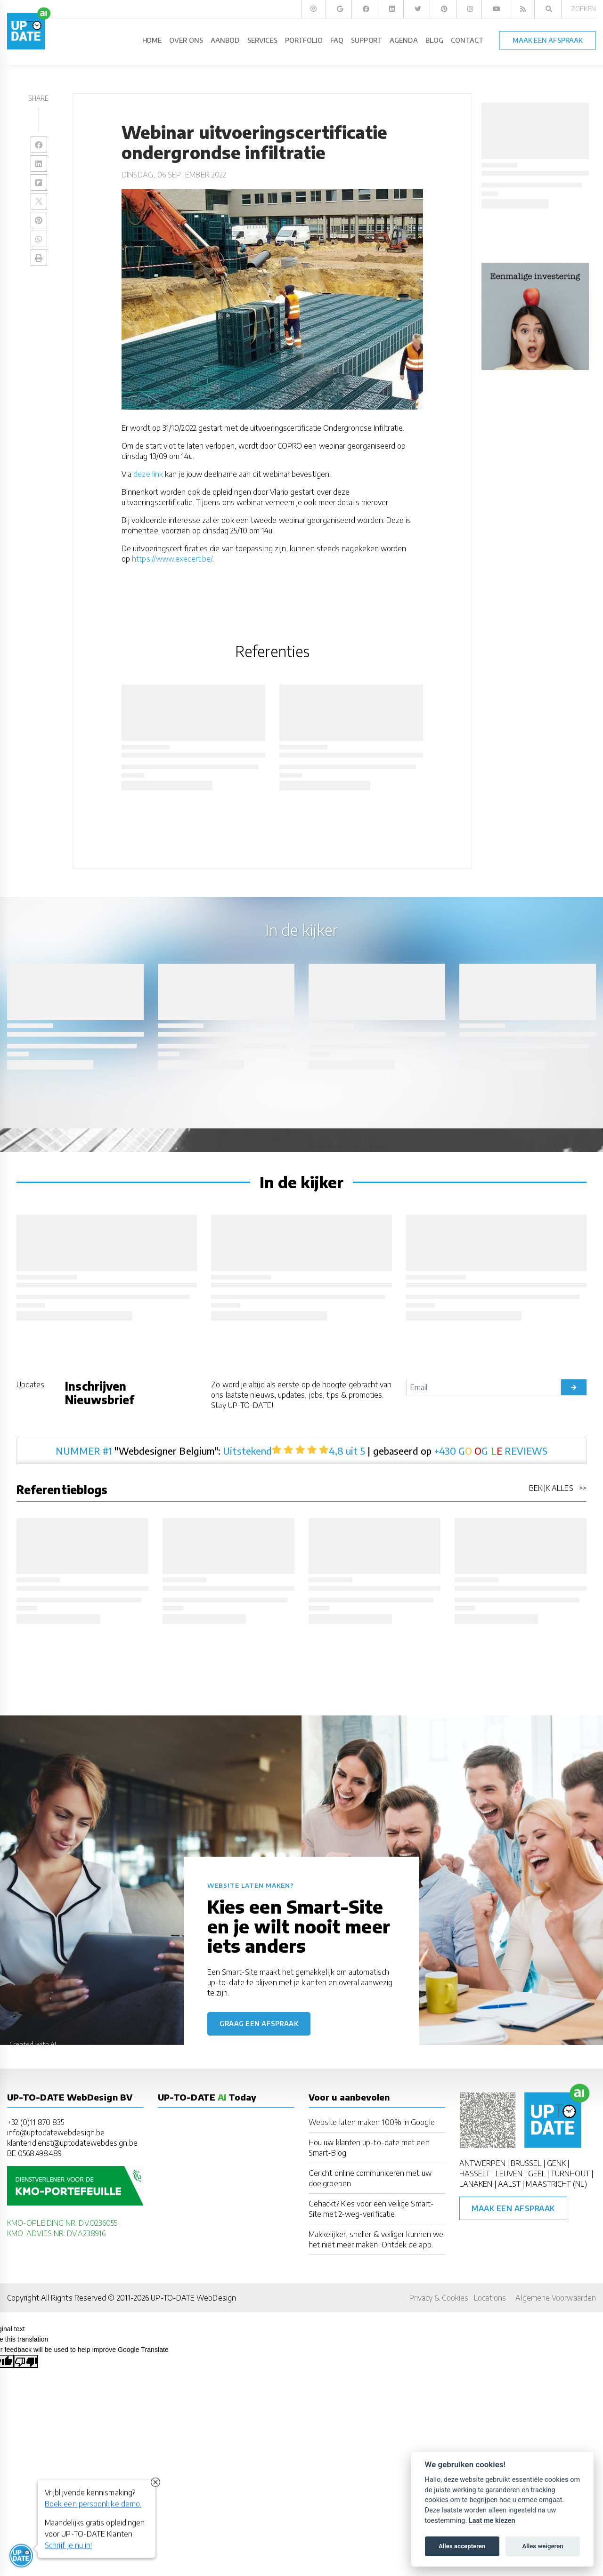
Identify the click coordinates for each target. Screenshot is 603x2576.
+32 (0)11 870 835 (35, 2122)
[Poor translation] (26, 2361)
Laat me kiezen (492, 2521)
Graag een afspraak (259, 2024)
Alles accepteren (462, 2546)
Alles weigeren (542, 2546)
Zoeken (583, 9)
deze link (148, 474)
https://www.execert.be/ (172, 559)
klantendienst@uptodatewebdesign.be (72, 2143)
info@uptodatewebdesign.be (56, 2132)
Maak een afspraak (513, 2208)
